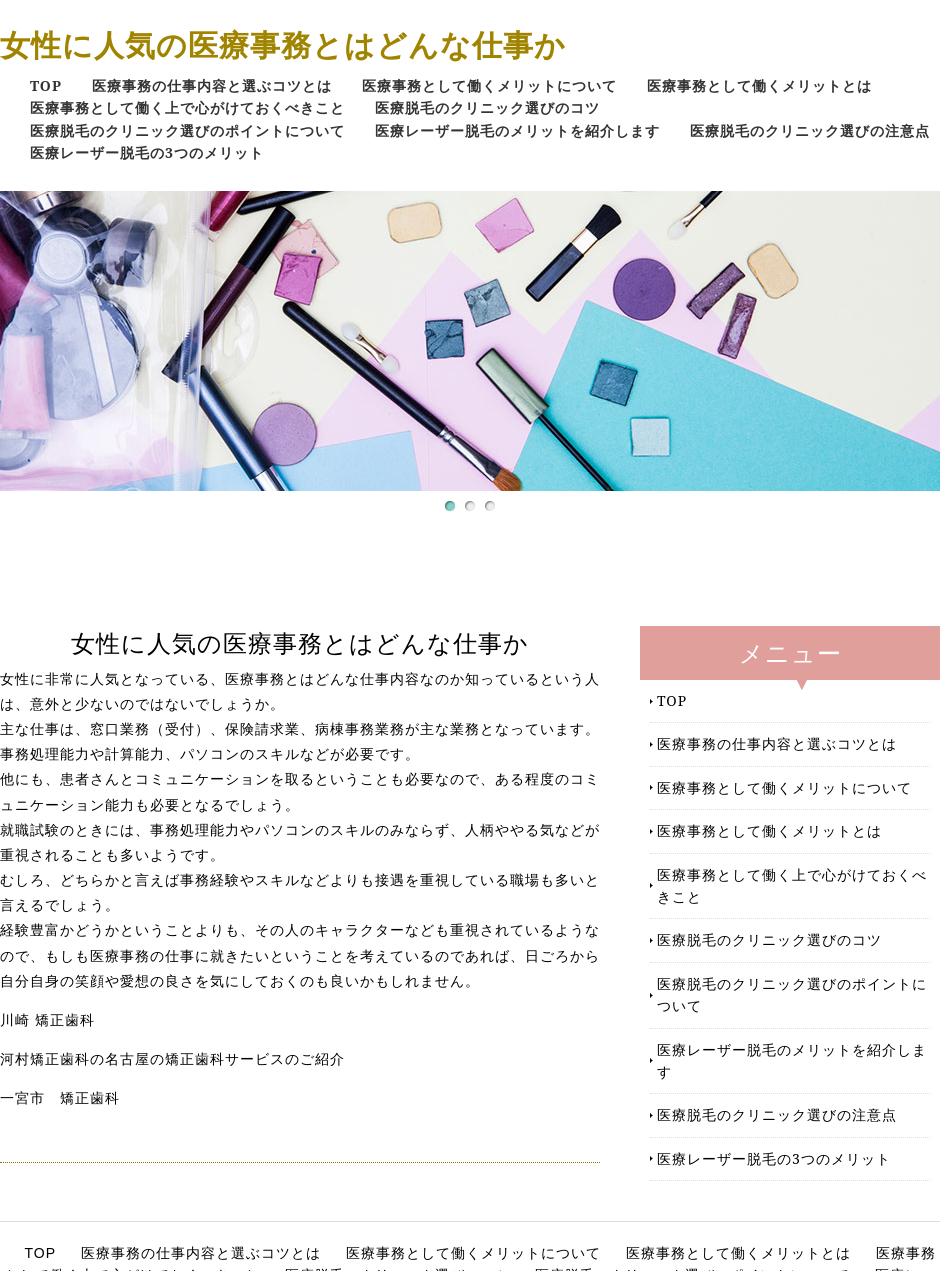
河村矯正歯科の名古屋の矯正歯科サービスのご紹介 (172, 1059)
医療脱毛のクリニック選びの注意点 (810, 130)
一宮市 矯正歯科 (60, 1098)
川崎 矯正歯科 (47, 1020)
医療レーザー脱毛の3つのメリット (147, 152)
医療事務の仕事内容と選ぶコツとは (212, 85)
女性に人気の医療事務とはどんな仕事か (283, 44)
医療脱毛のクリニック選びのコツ (487, 107)
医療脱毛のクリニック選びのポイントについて (187, 130)
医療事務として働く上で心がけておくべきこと (187, 107)
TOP (46, 85)
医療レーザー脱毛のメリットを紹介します (517, 130)
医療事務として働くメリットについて (489, 85)
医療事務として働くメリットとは (759, 85)
